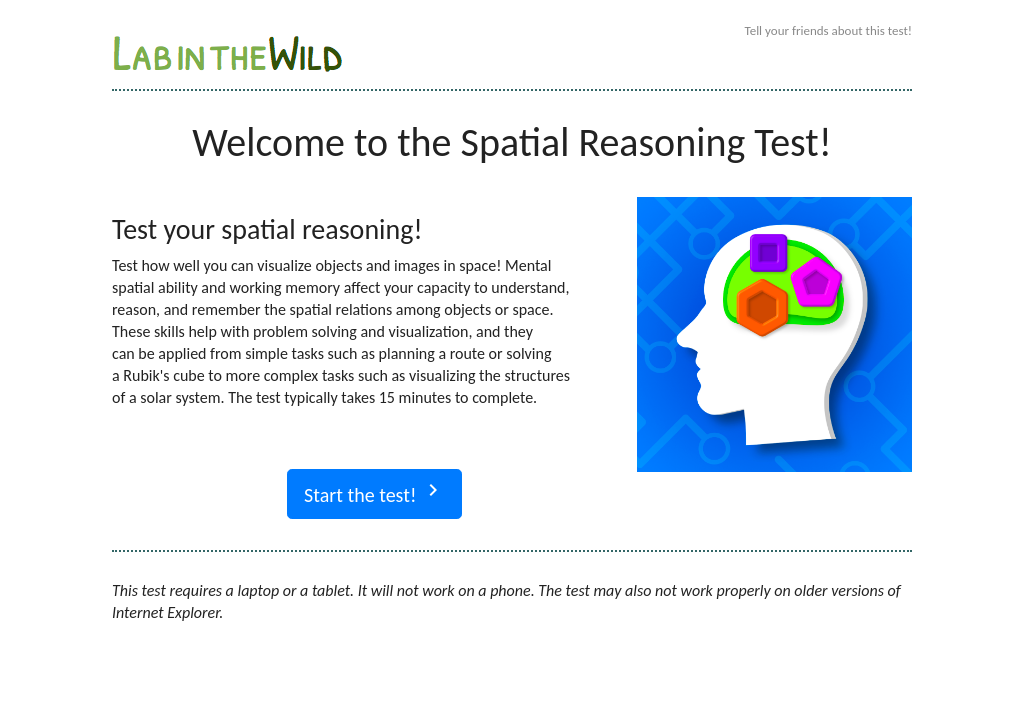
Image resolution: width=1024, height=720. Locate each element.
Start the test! (374, 492)
